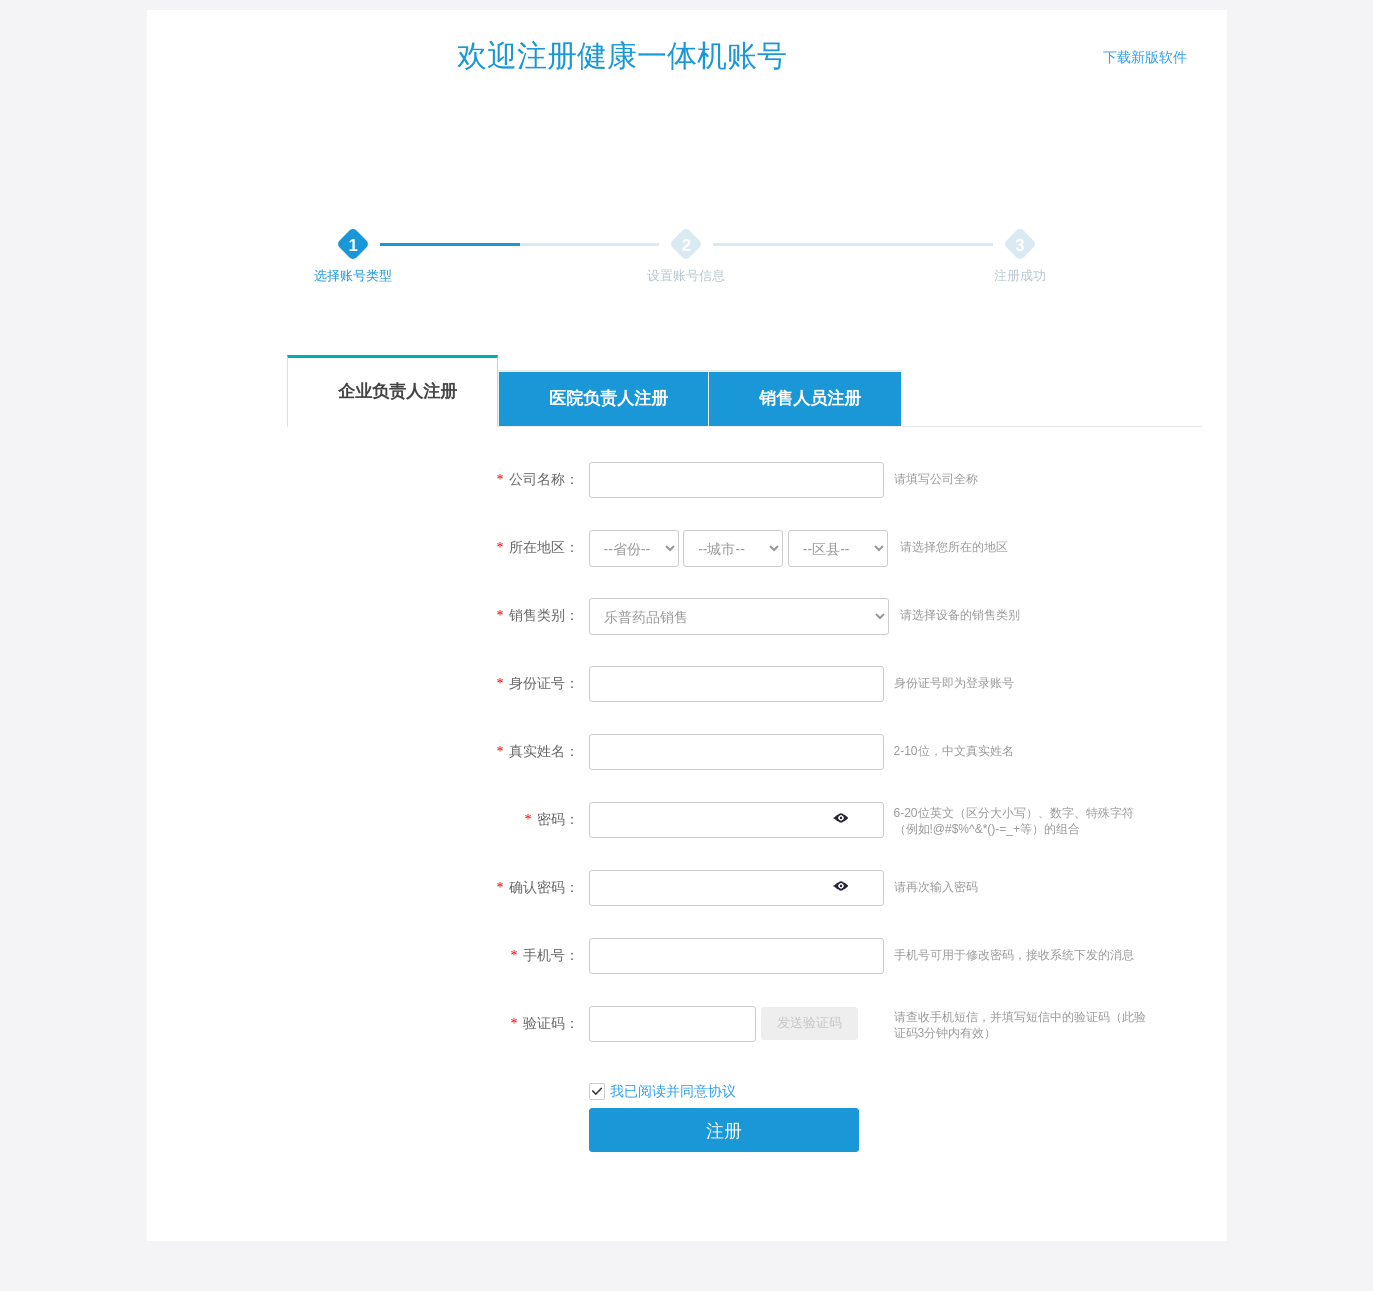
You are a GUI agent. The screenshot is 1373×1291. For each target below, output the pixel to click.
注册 (724, 1131)
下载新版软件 (1145, 57)
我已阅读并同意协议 (673, 1091)
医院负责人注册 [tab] (608, 398)
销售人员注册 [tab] (810, 398)
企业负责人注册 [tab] (397, 391)
